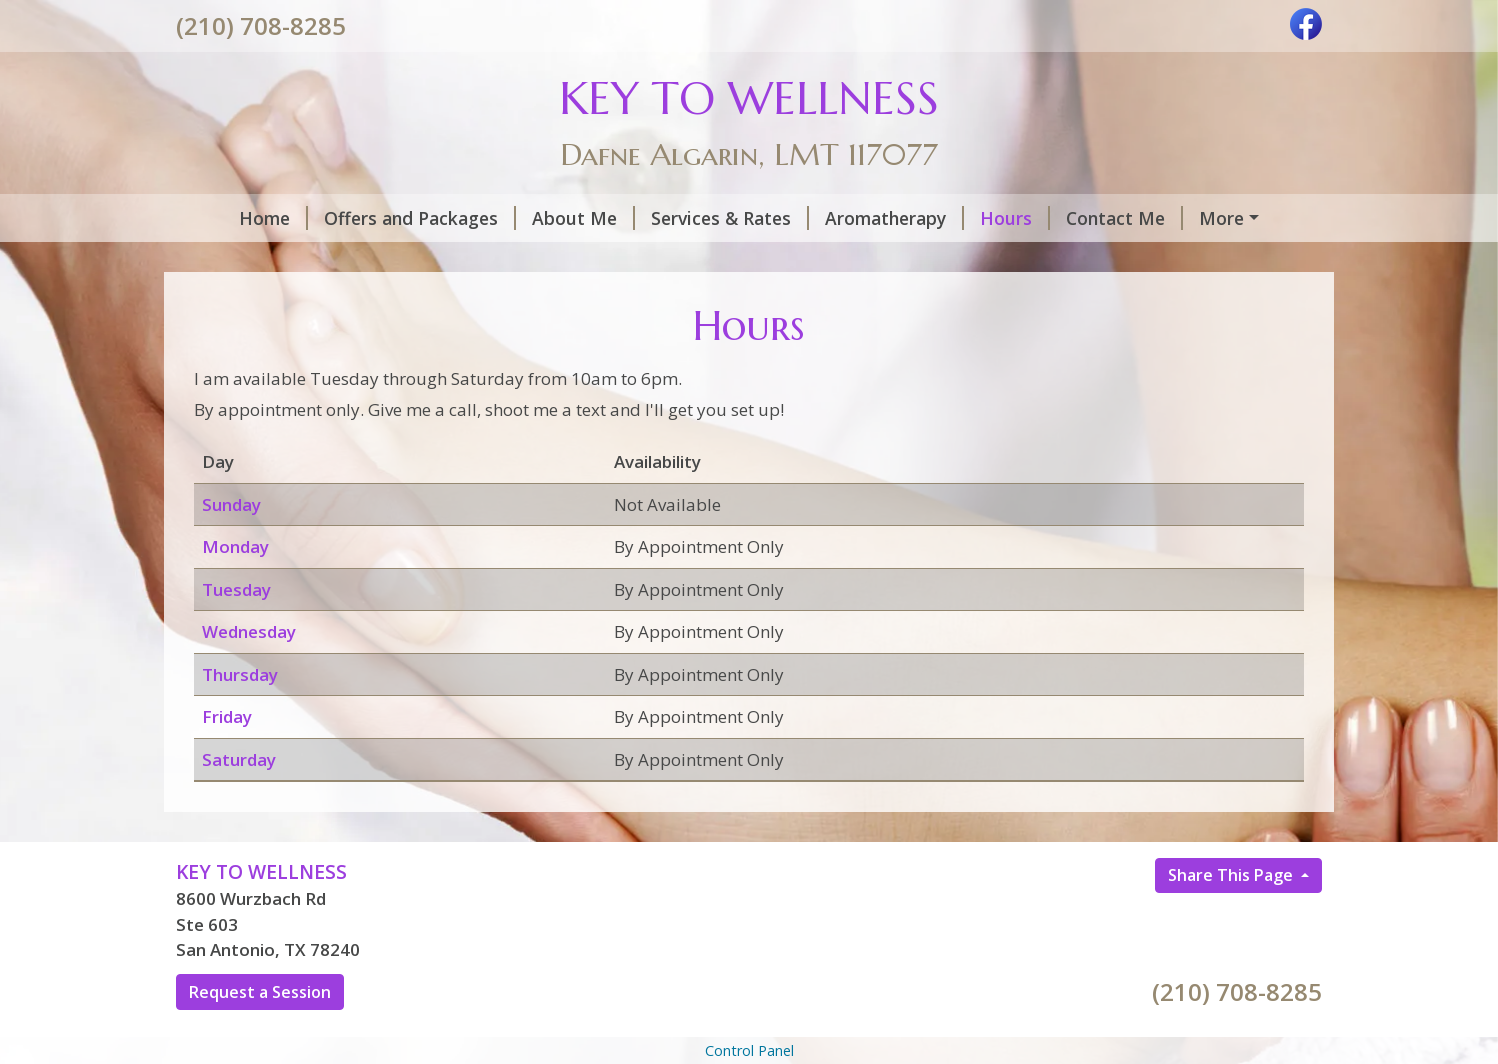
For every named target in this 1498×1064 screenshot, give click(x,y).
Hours (968, 218)
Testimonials (436, 260)
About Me (536, 218)
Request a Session (260, 1034)
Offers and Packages (373, 218)
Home (226, 218)
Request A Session (279, 260)
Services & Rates (683, 218)
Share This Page (1232, 918)
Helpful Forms (1222, 218)
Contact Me (1077, 218)
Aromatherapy (847, 218)
